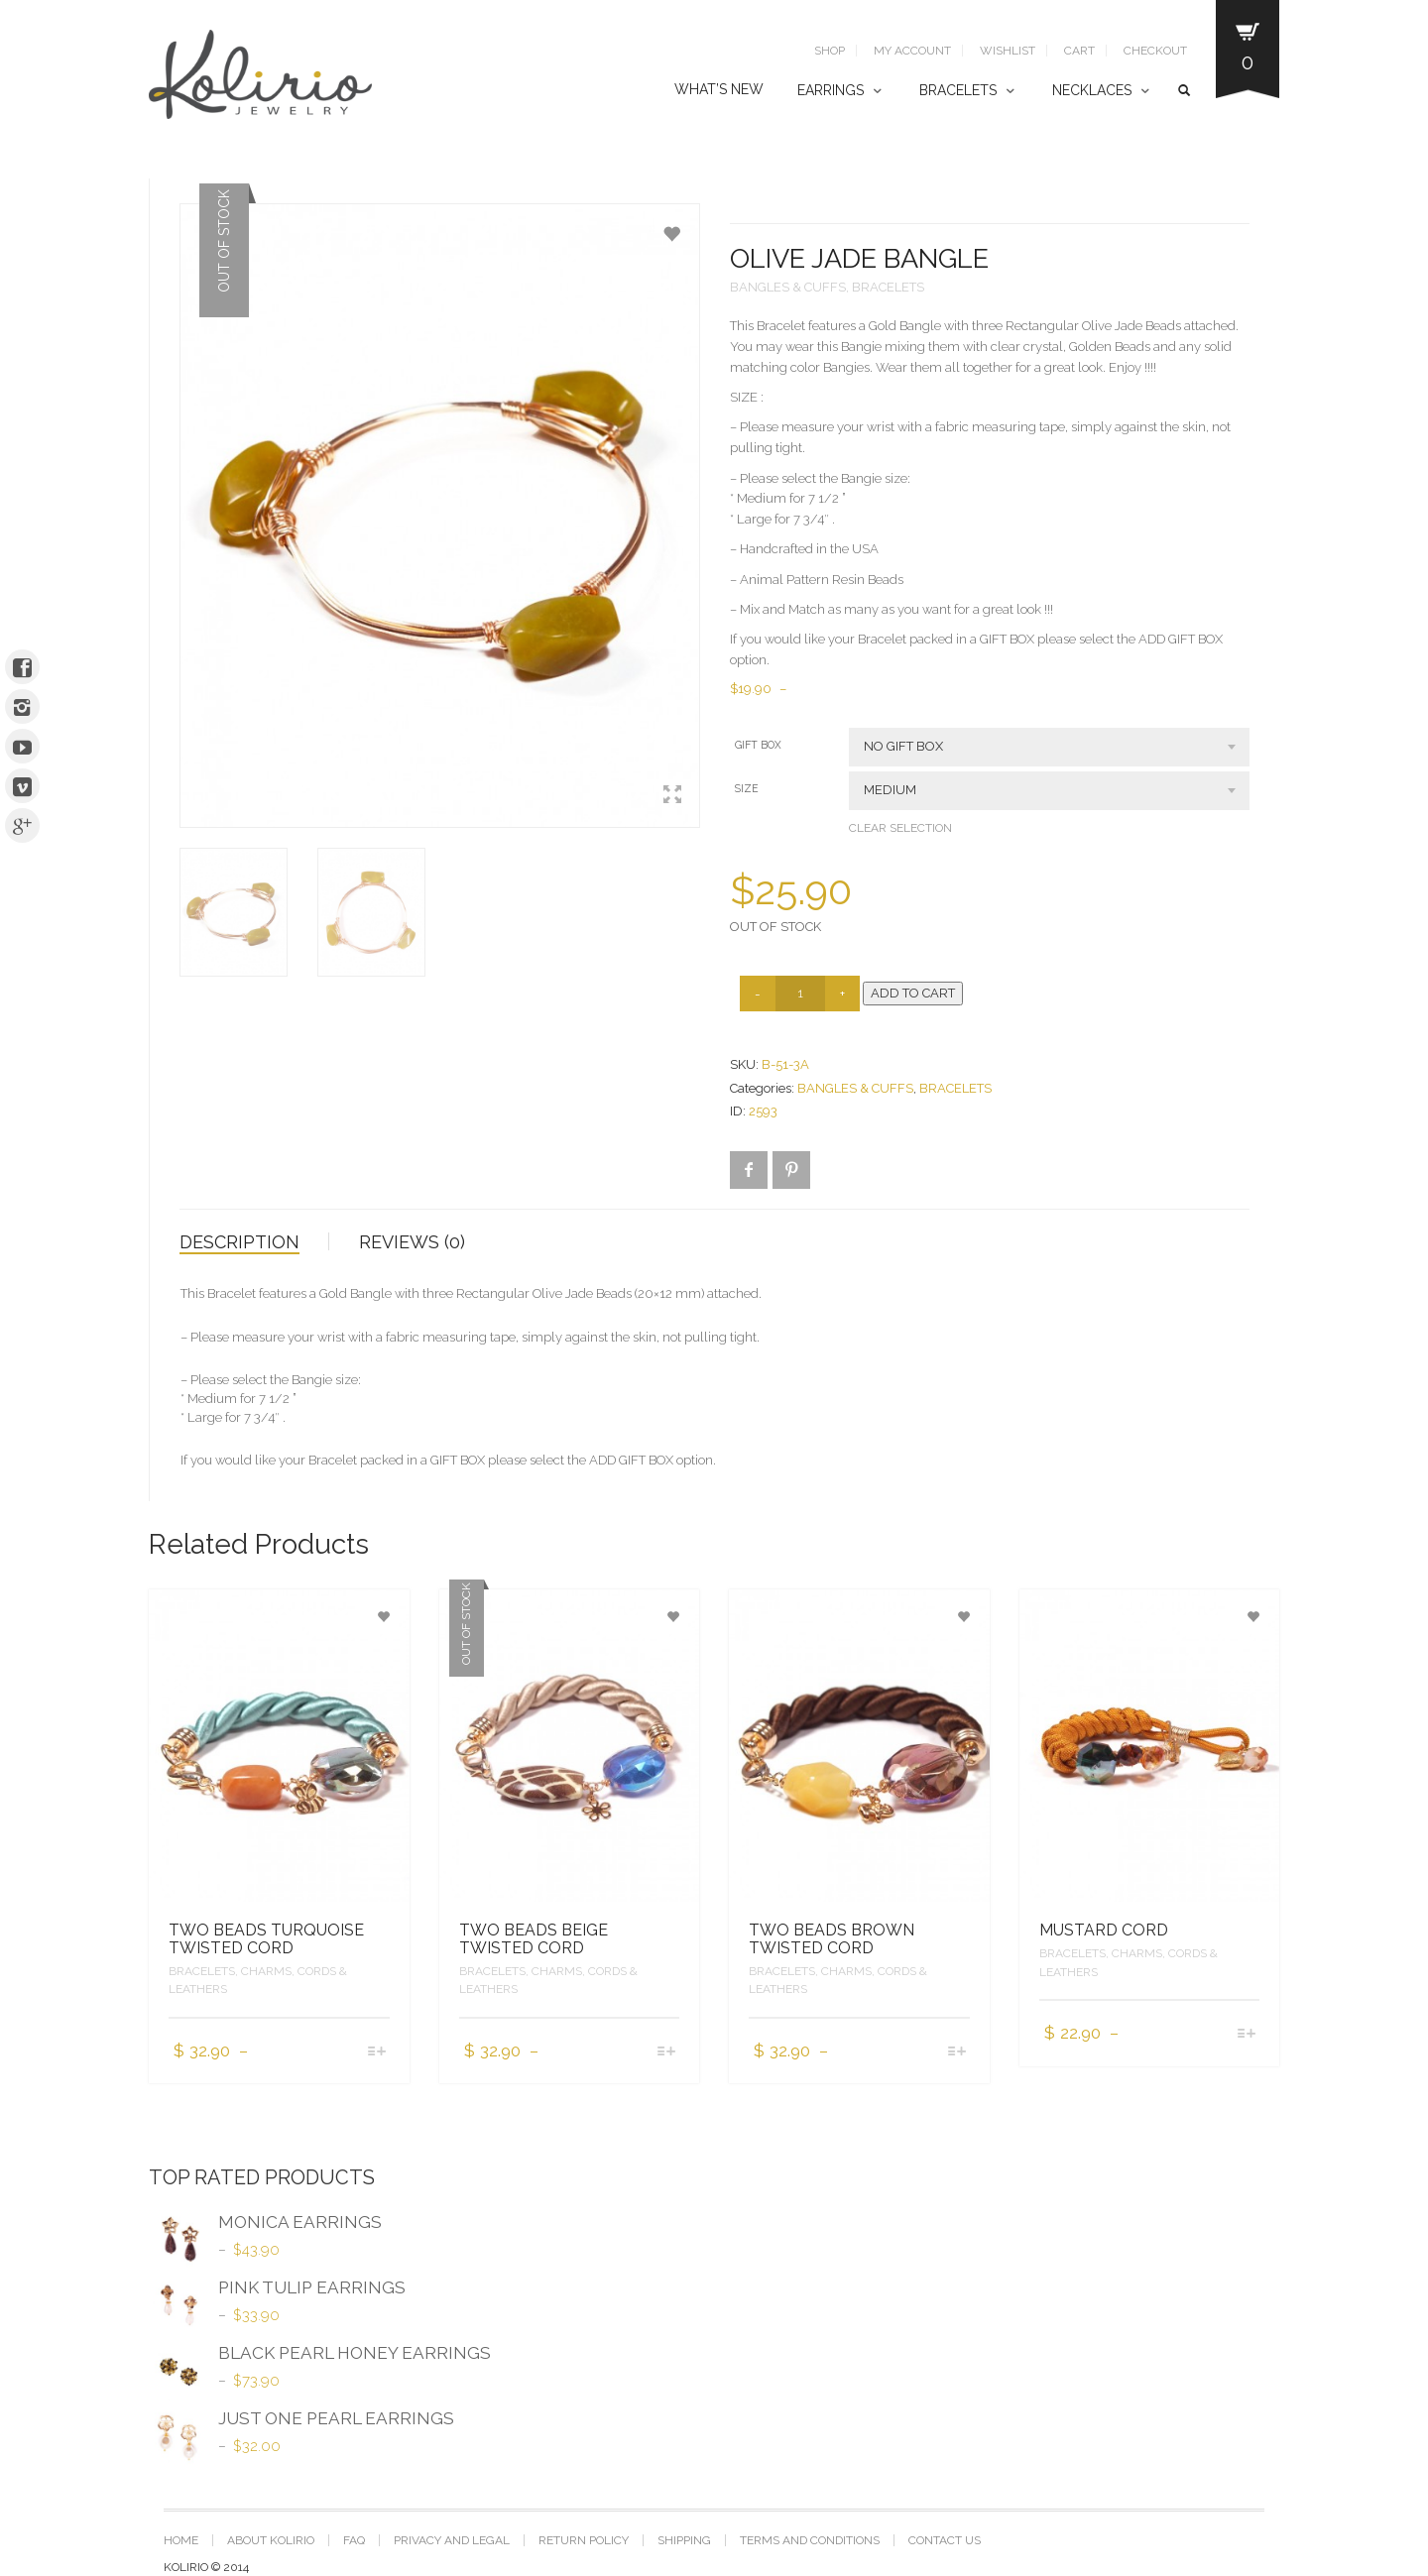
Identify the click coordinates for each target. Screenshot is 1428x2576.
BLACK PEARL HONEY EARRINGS (320, 2356)
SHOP (829, 51)
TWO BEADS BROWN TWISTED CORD (831, 1939)
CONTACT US (944, 2540)
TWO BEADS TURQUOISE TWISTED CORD (266, 1939)
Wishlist (1007, 51)
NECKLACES (1091, 90)
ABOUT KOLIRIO (270, 2540)
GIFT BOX (758, 745)
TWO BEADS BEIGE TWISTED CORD (533, 1939)
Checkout (1155, 51)
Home (181, 2540)
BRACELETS (958, 90)
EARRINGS (830, 90)
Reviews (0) (412, 1241)
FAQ (354, 2540)
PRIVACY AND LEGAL (452, 2540)
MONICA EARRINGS (265, 2225)
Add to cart (913, 993)
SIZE (747, 788)
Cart (1079, 51)
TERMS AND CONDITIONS (810, 2540)
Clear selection (900, 828)
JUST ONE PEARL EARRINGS (301, 2421)
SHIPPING (684, 2540)
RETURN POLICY (583, 2540)
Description (239, 1241)
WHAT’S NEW (719, 89)
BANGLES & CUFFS (788, 287)
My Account (912, 51)
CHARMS (266, 1971)
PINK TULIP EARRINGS (277, 2290)
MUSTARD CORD (1103, 1930)
